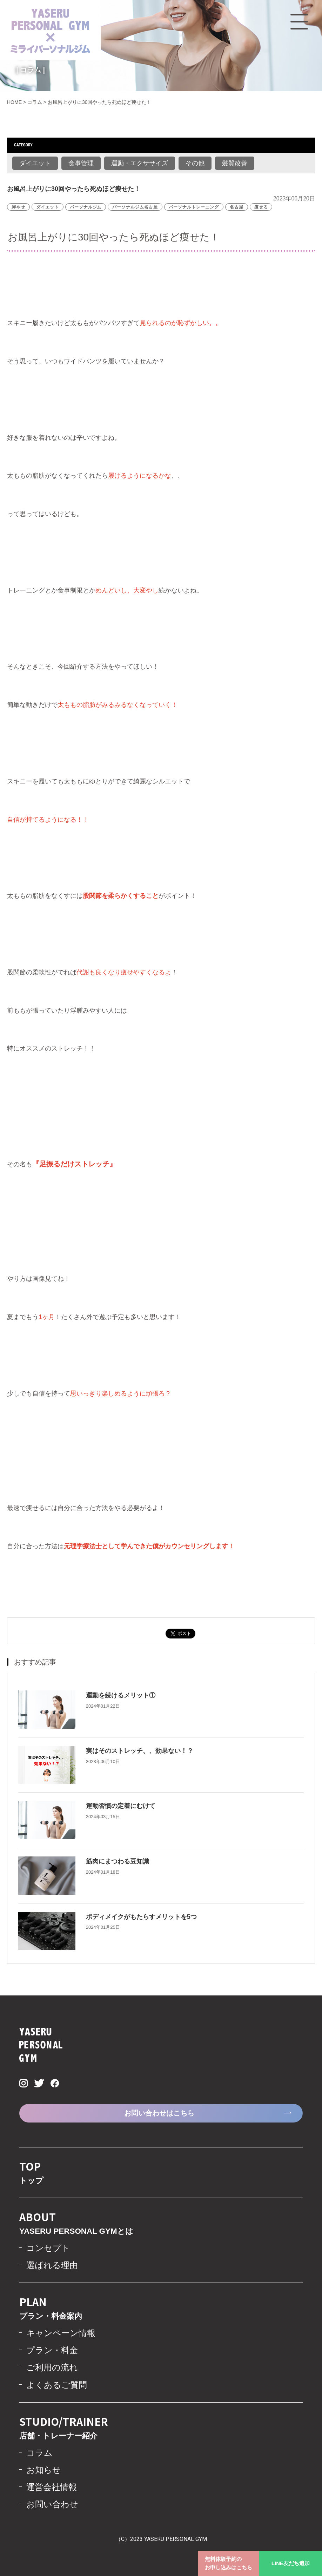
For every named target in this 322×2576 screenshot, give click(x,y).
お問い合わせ (52, 2504)
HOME (14, 102)
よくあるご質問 (56, 2385)
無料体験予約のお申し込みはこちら (228, 2563)
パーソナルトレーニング (194, 207)
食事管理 (81, 163)
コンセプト (48, 2248)
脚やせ (18, 207)
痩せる (261, 207)
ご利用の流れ (52, 2367)
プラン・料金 (52, 2350)
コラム (34, 102)
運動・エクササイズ (139, 163)
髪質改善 (234, 163)
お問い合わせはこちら (159, 2113)
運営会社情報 (51, 2487)
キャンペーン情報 (60, 2333)
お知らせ (43, 2470)
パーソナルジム (86, 207)
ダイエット (35, 163)
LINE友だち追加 (290, 2563)
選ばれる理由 (52, 2265)
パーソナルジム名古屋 (135, 207)
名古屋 (236, 207)
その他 (195, 163)
